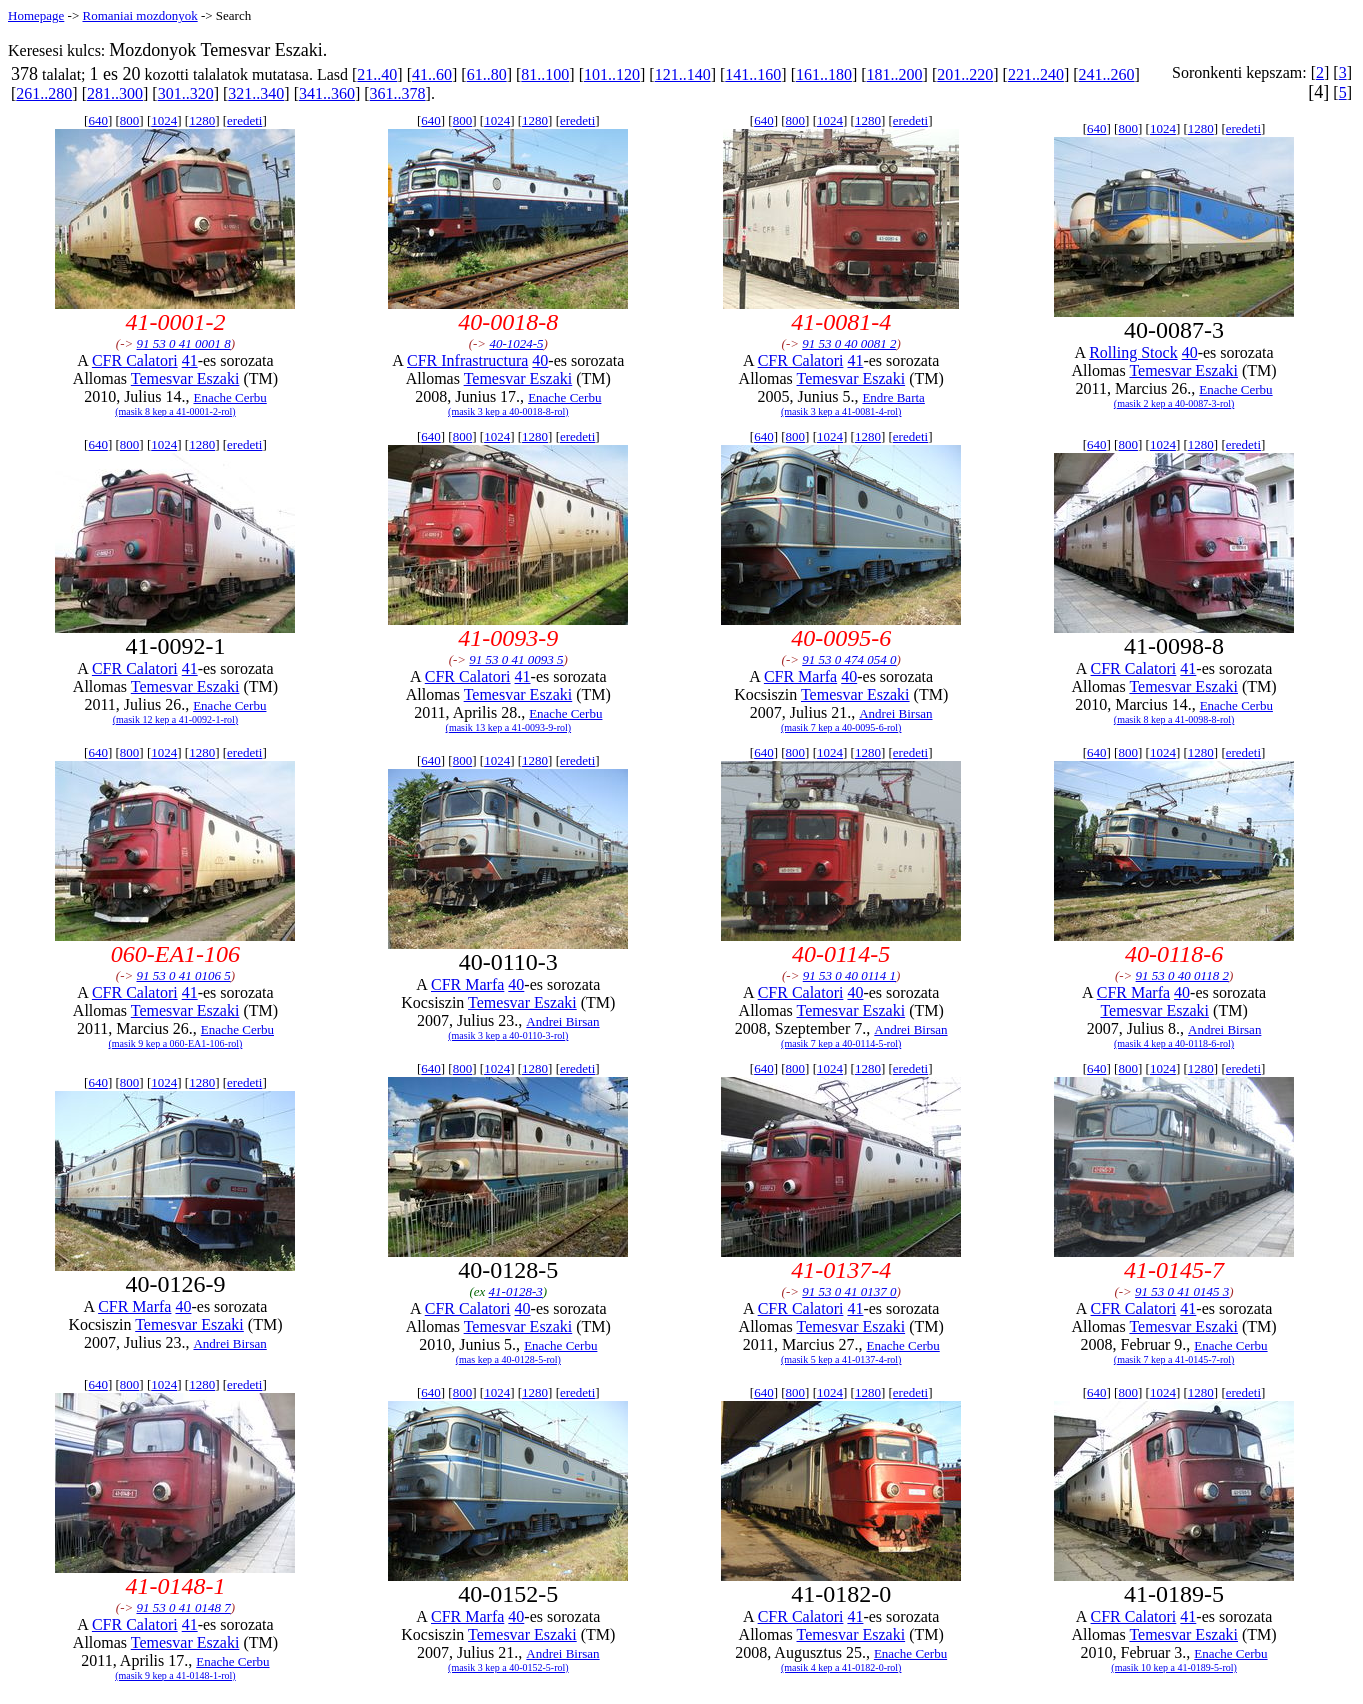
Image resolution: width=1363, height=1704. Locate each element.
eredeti (244, 120)
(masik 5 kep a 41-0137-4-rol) (841, 1359)
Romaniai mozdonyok (139, 15)
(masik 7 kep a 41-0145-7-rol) (1174, 1359)
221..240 (1036, 74)
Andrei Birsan (895, 713)
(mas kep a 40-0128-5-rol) (508, 1359)
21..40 (377, 74)
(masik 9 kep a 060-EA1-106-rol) (176, 1043)
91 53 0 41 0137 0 (849, 1291)
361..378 (398, 93)
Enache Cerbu (229, 397)
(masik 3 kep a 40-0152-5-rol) (508, 1667)
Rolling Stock (1133, 352)
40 (540, 360)
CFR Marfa (800, 676)
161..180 (824, 74)
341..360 (327, 93)
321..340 (256, 93)
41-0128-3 (516, 1291)
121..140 (683, 74)
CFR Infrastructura (467, 360)
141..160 (753, 74)
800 (130, 120)
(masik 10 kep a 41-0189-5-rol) (1174, 1667)
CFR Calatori (135, 360)
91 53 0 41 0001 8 (183, 343)
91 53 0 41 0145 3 (1182, 1291)
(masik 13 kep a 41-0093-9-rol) (509, 727)
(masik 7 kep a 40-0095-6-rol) (841, 727)
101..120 (612, 74)
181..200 (895, 74)
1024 (164, 120)
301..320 (186, 93)
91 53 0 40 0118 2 (1182, 975)
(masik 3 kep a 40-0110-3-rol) (508, 1035)
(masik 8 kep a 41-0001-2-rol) (175, 411)
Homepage (36, 15)
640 (98, 120)
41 (190, 360)
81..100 (545, 74)
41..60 (432, 74)
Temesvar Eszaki (185, 378)
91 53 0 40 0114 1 (849, 975)
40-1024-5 (516, 343)
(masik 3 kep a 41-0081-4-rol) (841, 411)
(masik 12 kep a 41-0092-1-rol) (176, 719)
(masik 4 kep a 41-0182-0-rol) (841, 1667)
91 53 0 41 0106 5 (183, 975)
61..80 (487, 74)
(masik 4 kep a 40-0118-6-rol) (1174, 1043)
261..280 (44, 93)
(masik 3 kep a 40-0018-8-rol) (508, 411)
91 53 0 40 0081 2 (849, 343)
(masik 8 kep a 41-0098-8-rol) (1174, 719)
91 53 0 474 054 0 (849, 659)
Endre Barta (893, 397)
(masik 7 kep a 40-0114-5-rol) (841, 1043)
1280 (202, 120)
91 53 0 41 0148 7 (183, 1607)
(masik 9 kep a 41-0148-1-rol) (175, 1675)
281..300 (115, 93)
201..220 (965, 74)
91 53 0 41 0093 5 (516, 659)
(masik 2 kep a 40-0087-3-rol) (1174, 403)
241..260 (1107, 74)
